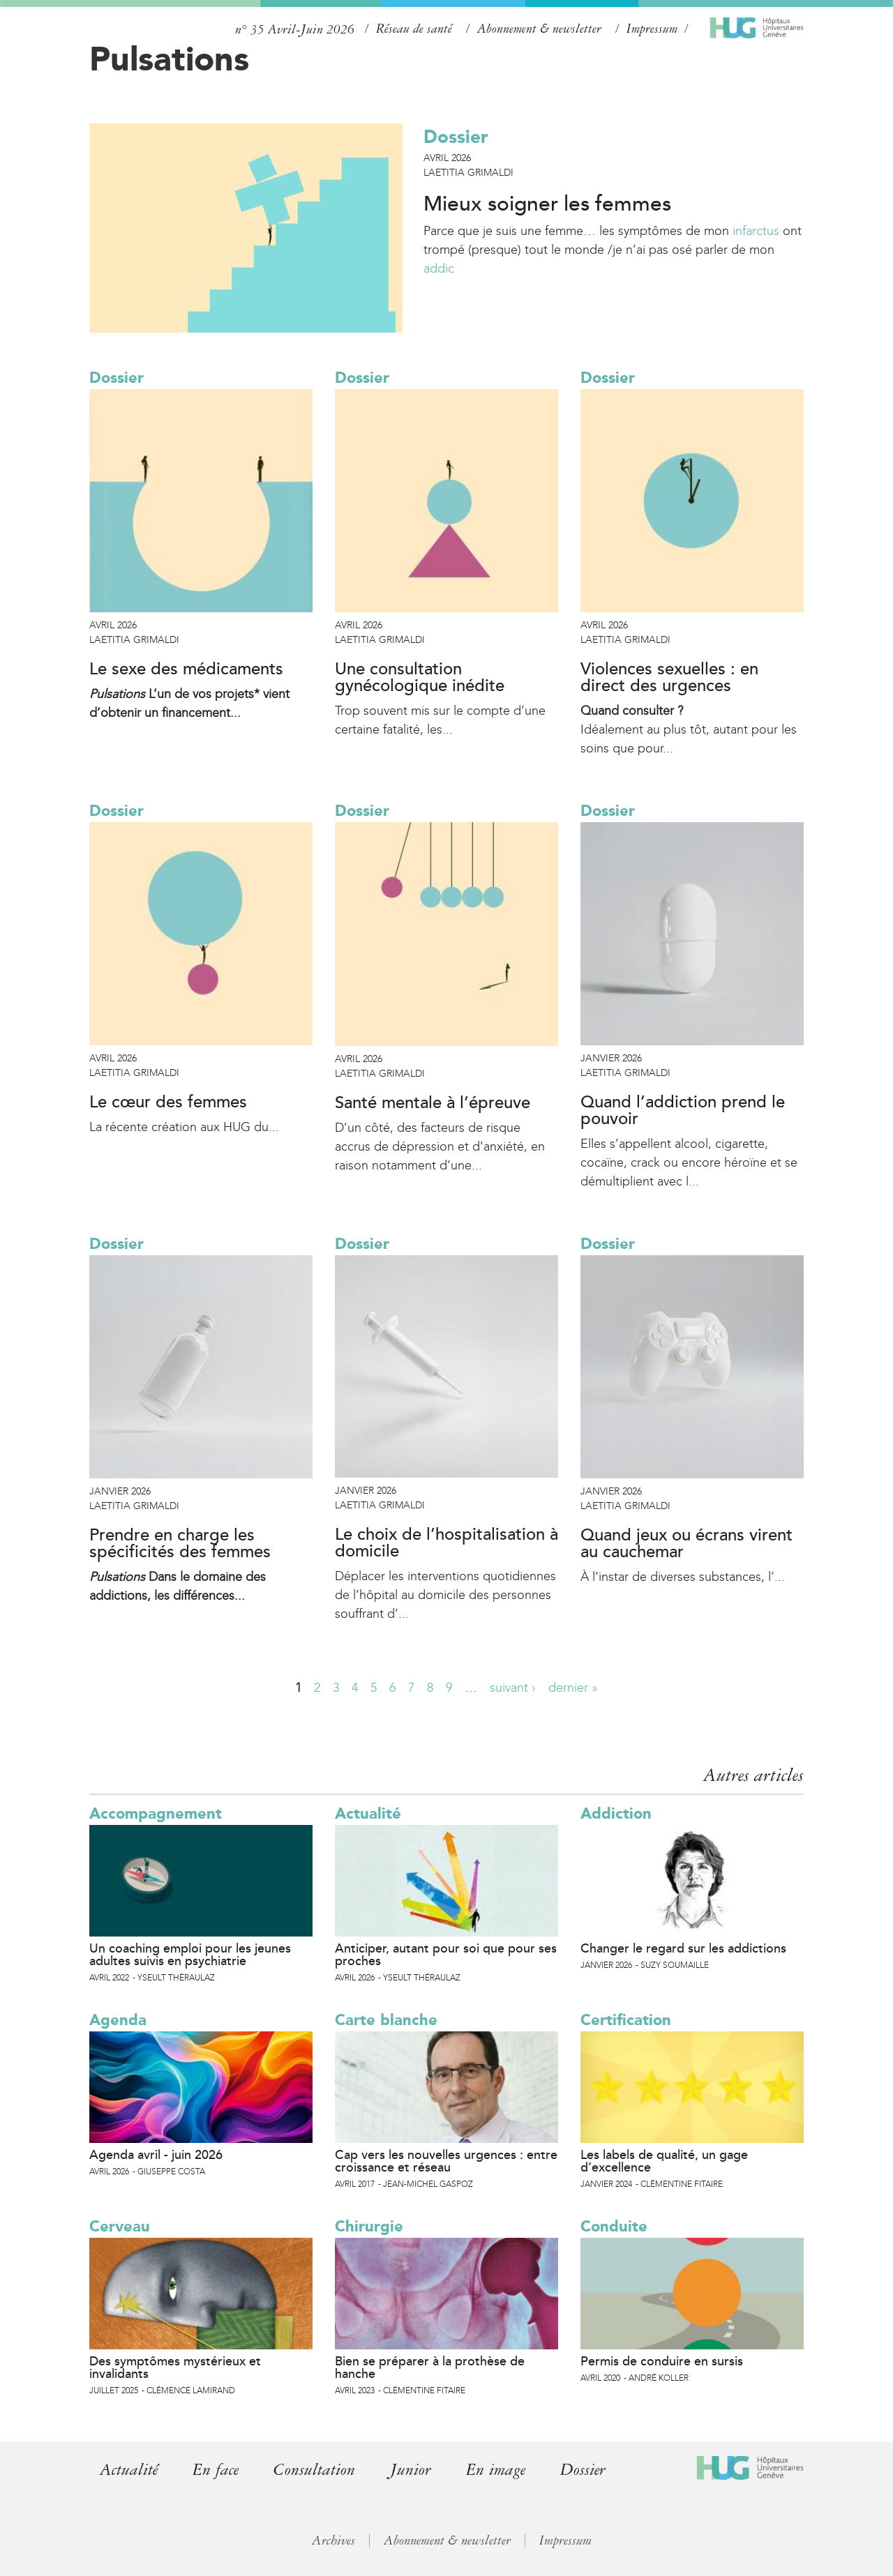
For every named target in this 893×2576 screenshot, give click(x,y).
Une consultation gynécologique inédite (419, 678)
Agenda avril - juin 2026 (156, 2155)
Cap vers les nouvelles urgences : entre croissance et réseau (446, 2161)
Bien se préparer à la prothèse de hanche (430, 2367)
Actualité (368, 1813)
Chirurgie (369, 2226)
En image (495, 2470)
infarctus (756, 230)
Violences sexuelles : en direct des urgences (669, 678)
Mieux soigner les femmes (547, 204)
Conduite (613, 2226)
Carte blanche (386, 2019)
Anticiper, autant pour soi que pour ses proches (446, 1954)
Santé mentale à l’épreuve (432, 1103)
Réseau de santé (414, 28)
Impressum (651, 28)
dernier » (573, 1687)
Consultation (314, 2470)
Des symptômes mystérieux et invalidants (175, 2367)
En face (216, 2470)
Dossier (455, 137)
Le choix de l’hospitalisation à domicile (446, 1543)
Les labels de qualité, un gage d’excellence (664, 2161)
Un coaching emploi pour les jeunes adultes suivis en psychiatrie (190, 1954)
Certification (625, 2019)
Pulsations (169, 58)
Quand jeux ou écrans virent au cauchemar (686, 1544)
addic (438, 268)
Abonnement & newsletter (539, 28)
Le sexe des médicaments (186, 669)
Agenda (118, 2019)
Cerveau (119, 2226)
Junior (410, 2470)
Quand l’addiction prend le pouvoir (682, 1111)
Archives (333, 2540)
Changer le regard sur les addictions (683, 1948)
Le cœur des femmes (168, 1102)
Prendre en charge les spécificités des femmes (180, 1544)
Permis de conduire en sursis (661, 2361)
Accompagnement (155, 1813)
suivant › (513, 1687)
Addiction (616, 1813)
